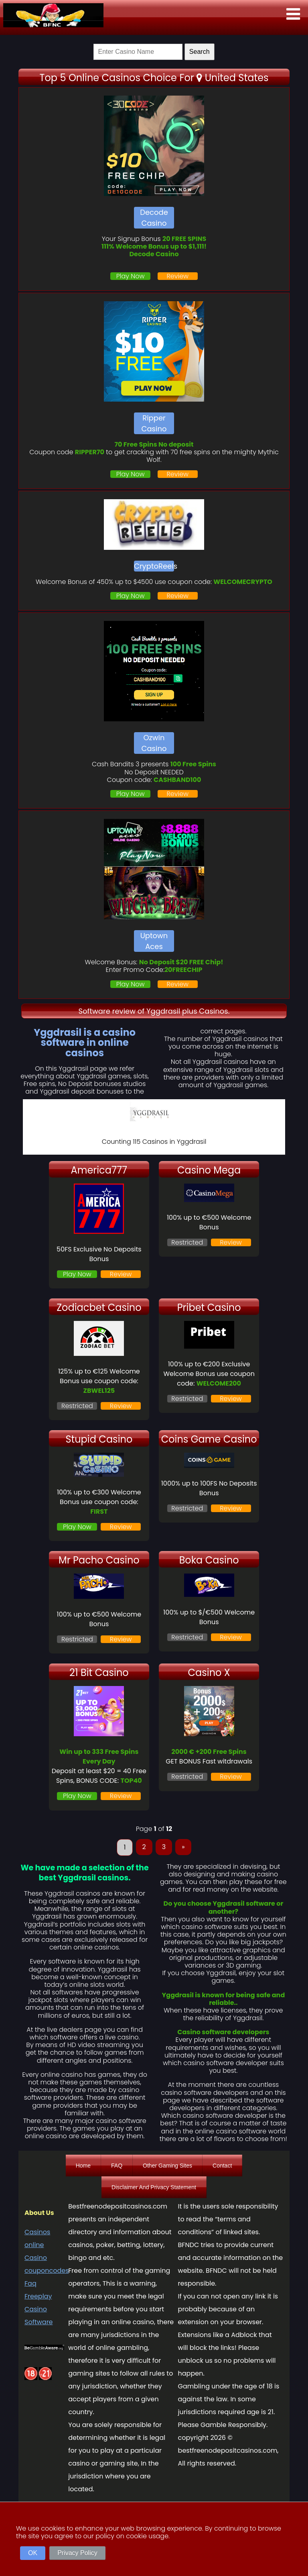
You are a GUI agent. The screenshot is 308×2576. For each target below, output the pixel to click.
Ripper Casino (154, 423)
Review (177, 276)
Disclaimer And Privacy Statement (153, 2187)
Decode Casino (154, 217)
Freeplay (38, 2296)
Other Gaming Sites (167, 2165)
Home (83, 2165)
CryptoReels (154, 566)
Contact (222, 2165)
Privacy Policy (77, 2552)
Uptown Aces (154, 941)
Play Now (130, 276)
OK (32, 2552)
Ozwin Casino (154, 743)
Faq (30, 2283)
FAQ (116, 2165)
